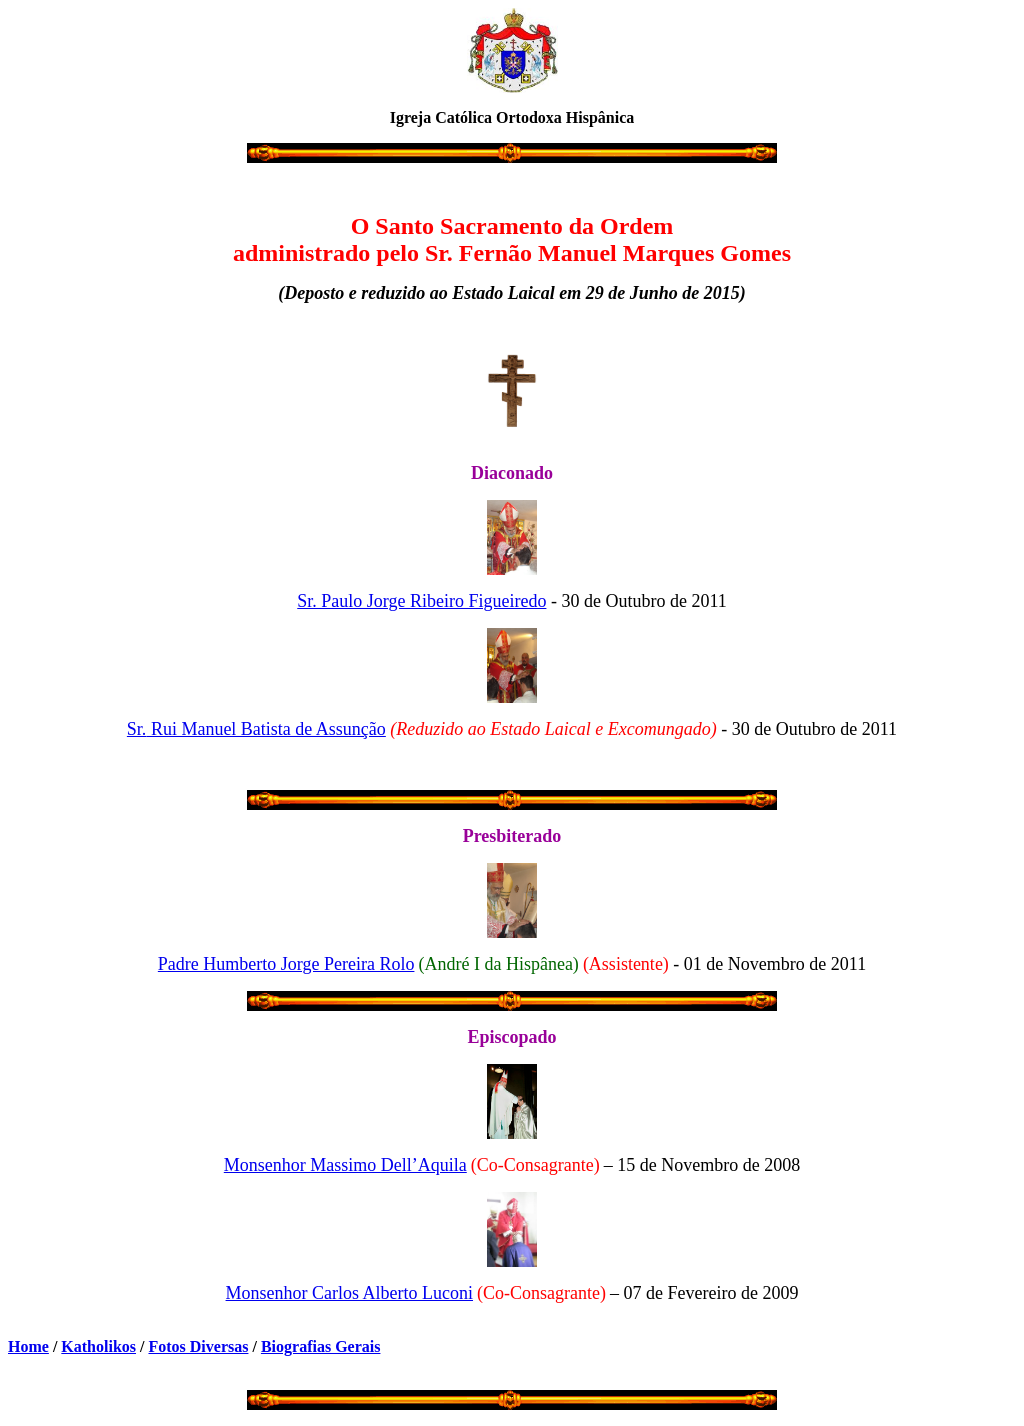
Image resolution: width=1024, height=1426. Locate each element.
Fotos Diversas (198, 1346)
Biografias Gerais (321, 1346)
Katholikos (98, 1346)
